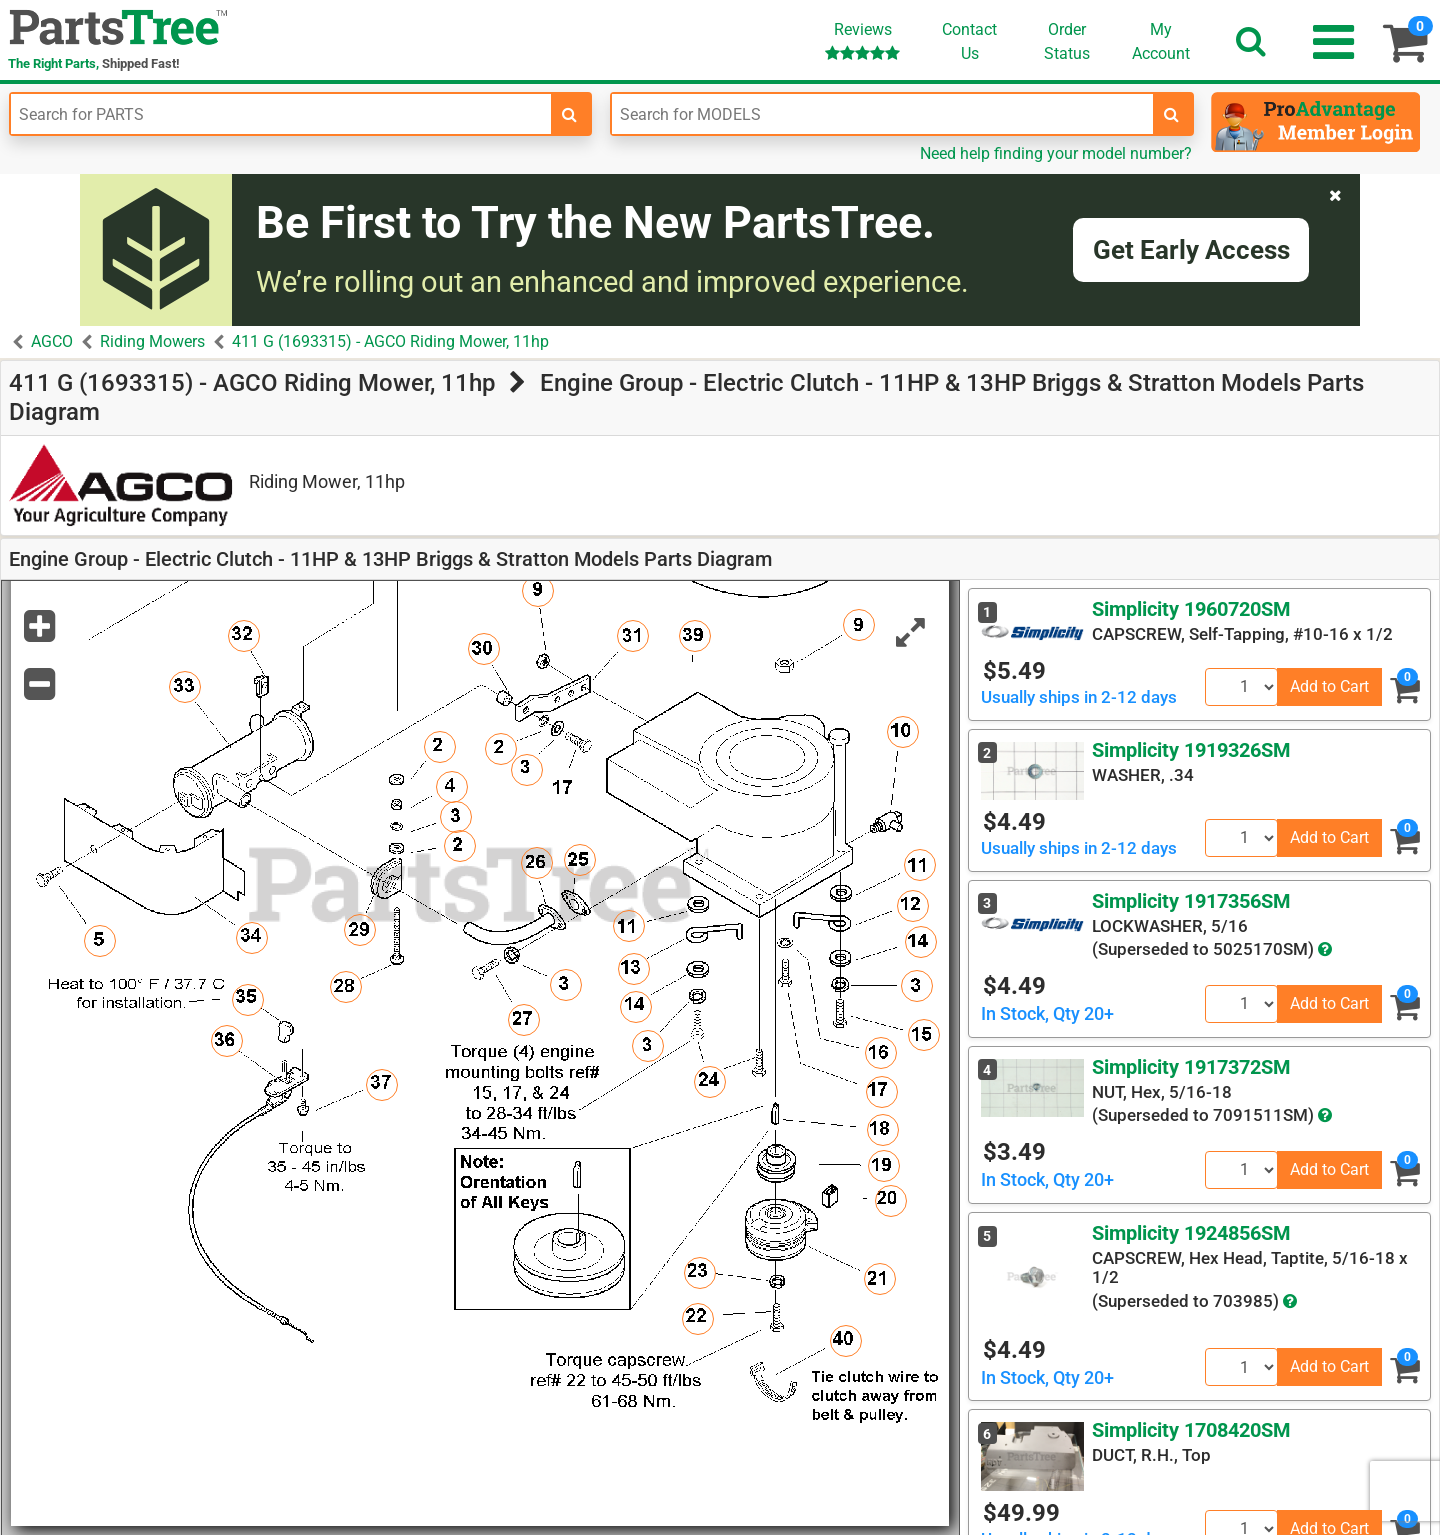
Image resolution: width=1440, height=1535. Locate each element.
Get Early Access (1191, 250)
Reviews (862, 40)
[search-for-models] (1172, 114)
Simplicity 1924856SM (1191, 1233)
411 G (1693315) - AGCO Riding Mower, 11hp (390, 341)
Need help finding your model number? (1056, 153)
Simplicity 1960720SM (1191, 609)
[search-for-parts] (570, 114)
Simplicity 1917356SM (1191, 901)
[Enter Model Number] (882, 114)
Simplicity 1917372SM (1191, 1067)
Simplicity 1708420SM (1191, 1430)
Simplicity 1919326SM (1191, 750)
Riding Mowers (152, 341)
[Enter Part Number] (281, 114)
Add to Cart (1329, 686)
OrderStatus (1067, 41)
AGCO (52, 341)
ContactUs (969, 41)
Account (1161, 41)
